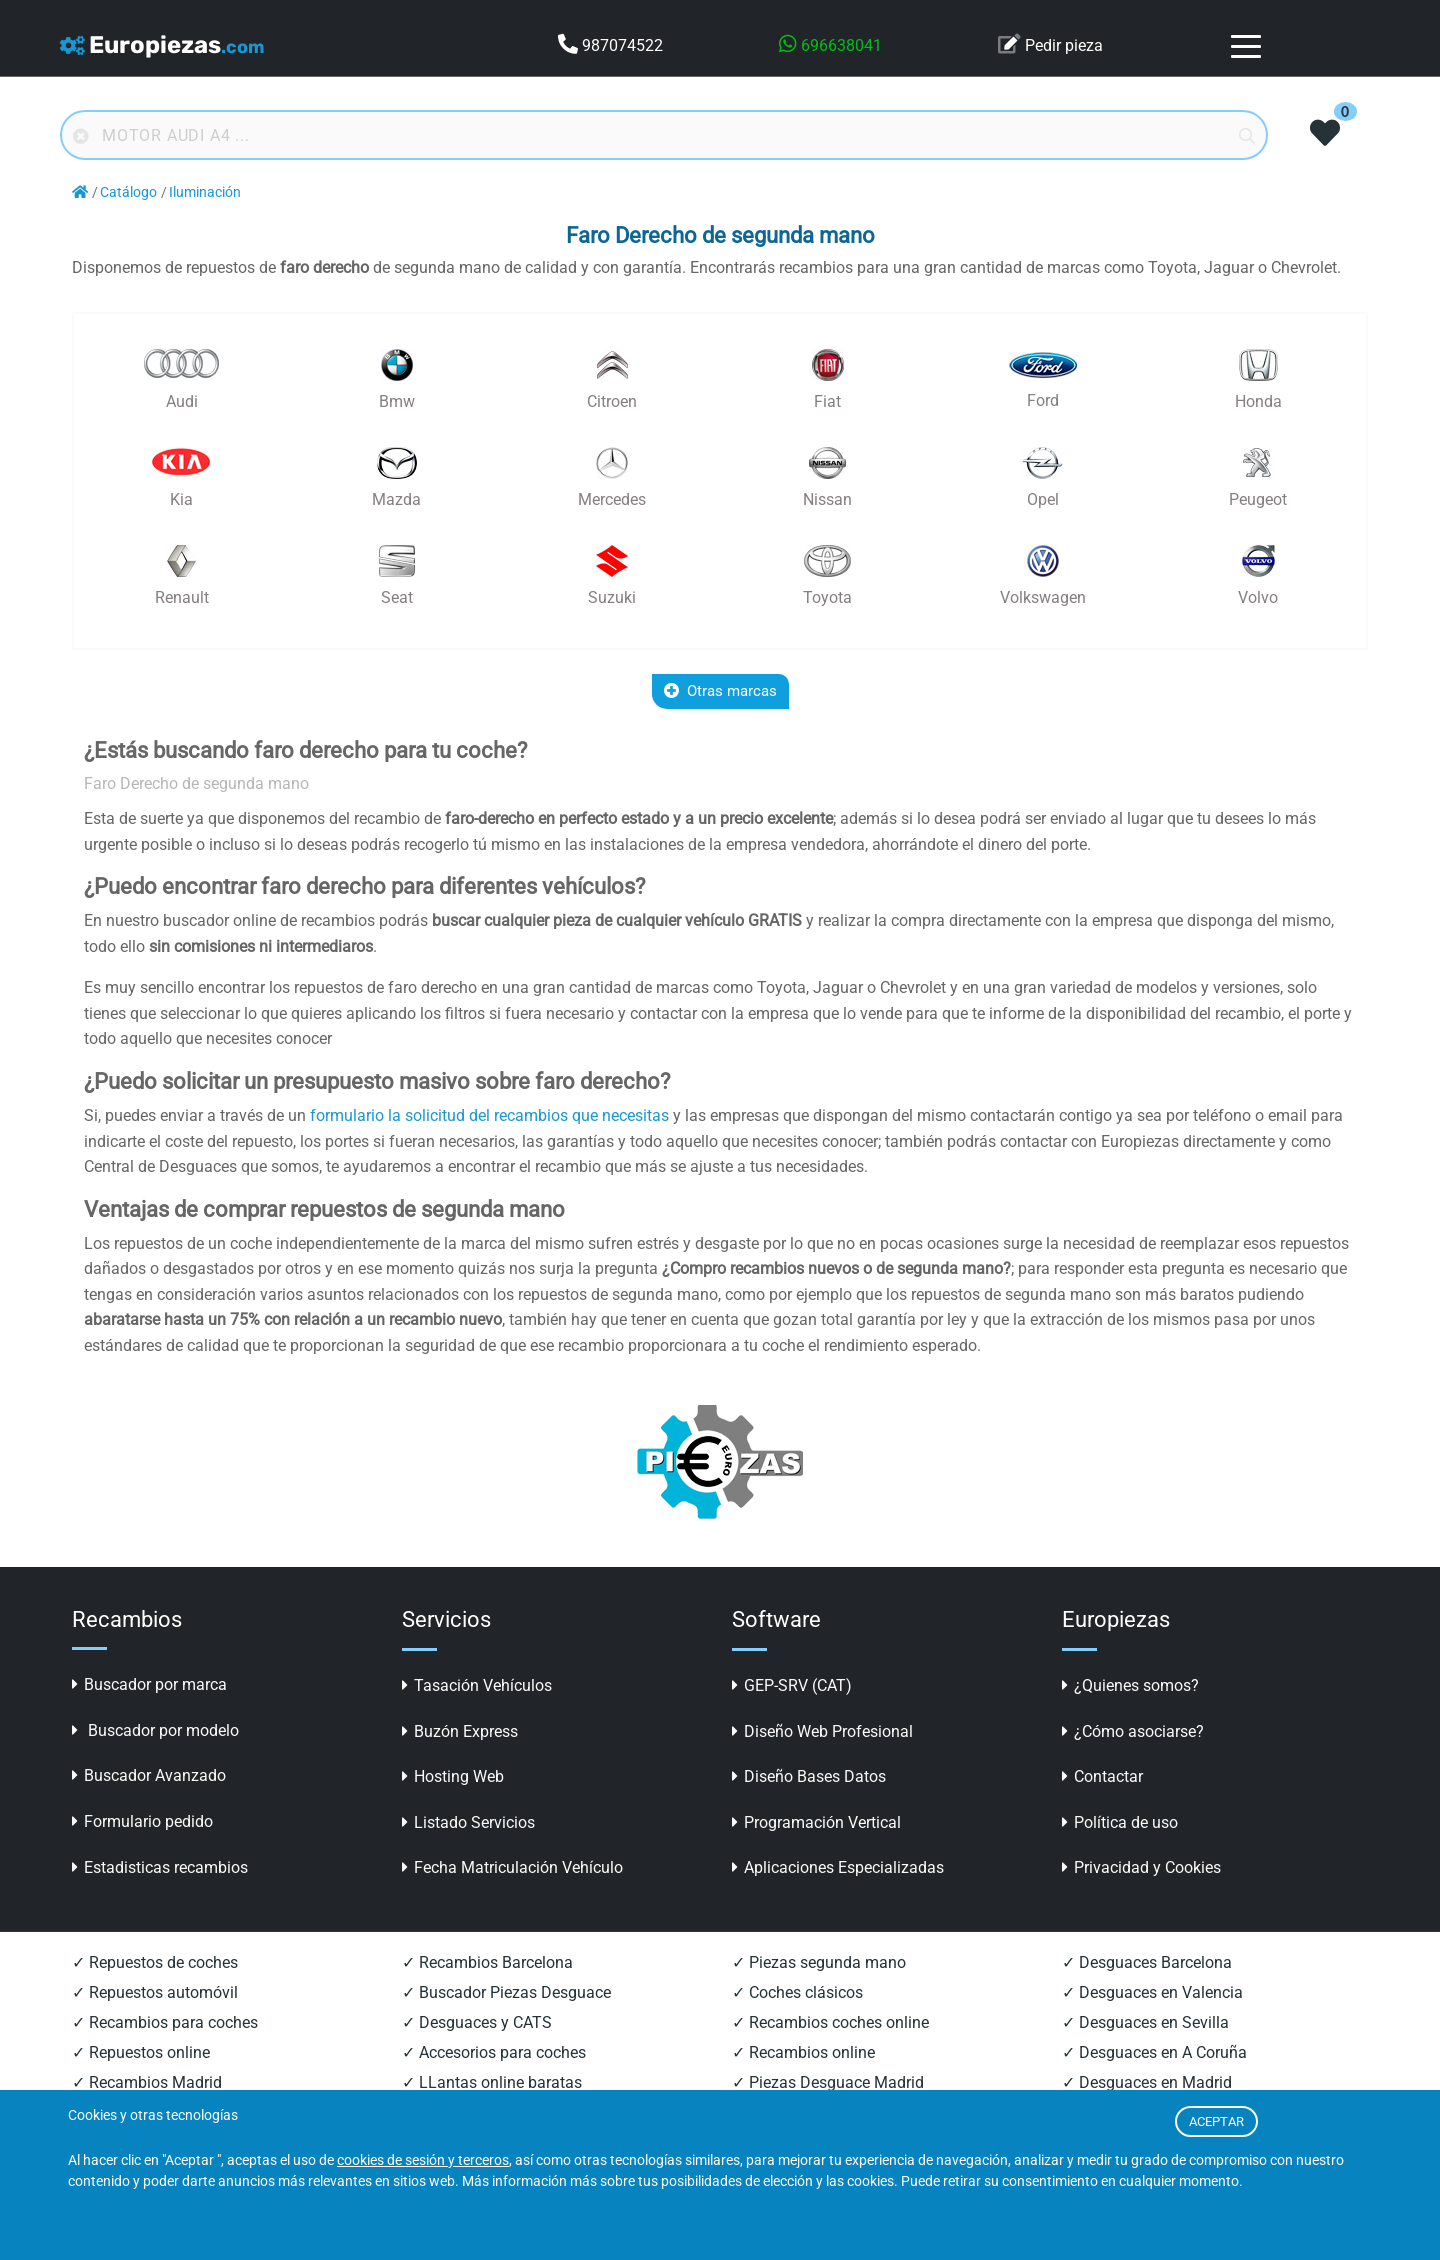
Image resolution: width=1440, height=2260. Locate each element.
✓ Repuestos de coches (155, 1962)
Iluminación (205, 192)
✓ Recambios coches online (830, 2022)
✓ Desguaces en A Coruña (1154, 2052)
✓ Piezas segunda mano (819, 1962)
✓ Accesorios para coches (494, 2052)
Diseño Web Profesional (822, 1731)
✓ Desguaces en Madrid (1147, 2082)
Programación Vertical (816, 1822)
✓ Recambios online (803, 2052)
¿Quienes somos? (1130, 1685)
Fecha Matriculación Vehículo (512, 1867)
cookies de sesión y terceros (423, 2160)
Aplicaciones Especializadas (838, 1867)
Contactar (1102, 1776)
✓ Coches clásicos (797, 1992)
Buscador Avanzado (149, 1775)
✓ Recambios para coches (165, 2022)
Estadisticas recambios (160, 1867)
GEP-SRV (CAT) (792, 1685)
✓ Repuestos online (141, 2052)
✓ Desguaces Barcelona (1147, 1962)
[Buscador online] (664, 135)
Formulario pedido (142, 1821)
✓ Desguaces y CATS (477, 2022)
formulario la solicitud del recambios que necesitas (489, 1115)
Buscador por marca (149, 1684)
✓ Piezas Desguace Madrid (828, 2082)
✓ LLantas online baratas (492, 2082)
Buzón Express (460, 1731)
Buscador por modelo (155, 1730)
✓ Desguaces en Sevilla (1145, 2022)
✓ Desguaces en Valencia (1152, 1992)
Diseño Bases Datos (809, 1776)
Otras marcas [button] (720, 691)
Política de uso (1120, 1822)
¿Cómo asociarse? (1133, 1731)
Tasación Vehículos (477, 1685)
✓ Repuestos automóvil (155, 1992)
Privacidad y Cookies (1141, 1867)
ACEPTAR (1216, 2121)
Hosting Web (453, 1776)
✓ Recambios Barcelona (487, 1962)
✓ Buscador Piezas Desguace (506, 1992)
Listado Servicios (468, 1822)
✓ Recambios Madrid (147, 2082)
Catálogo (128, 192)
